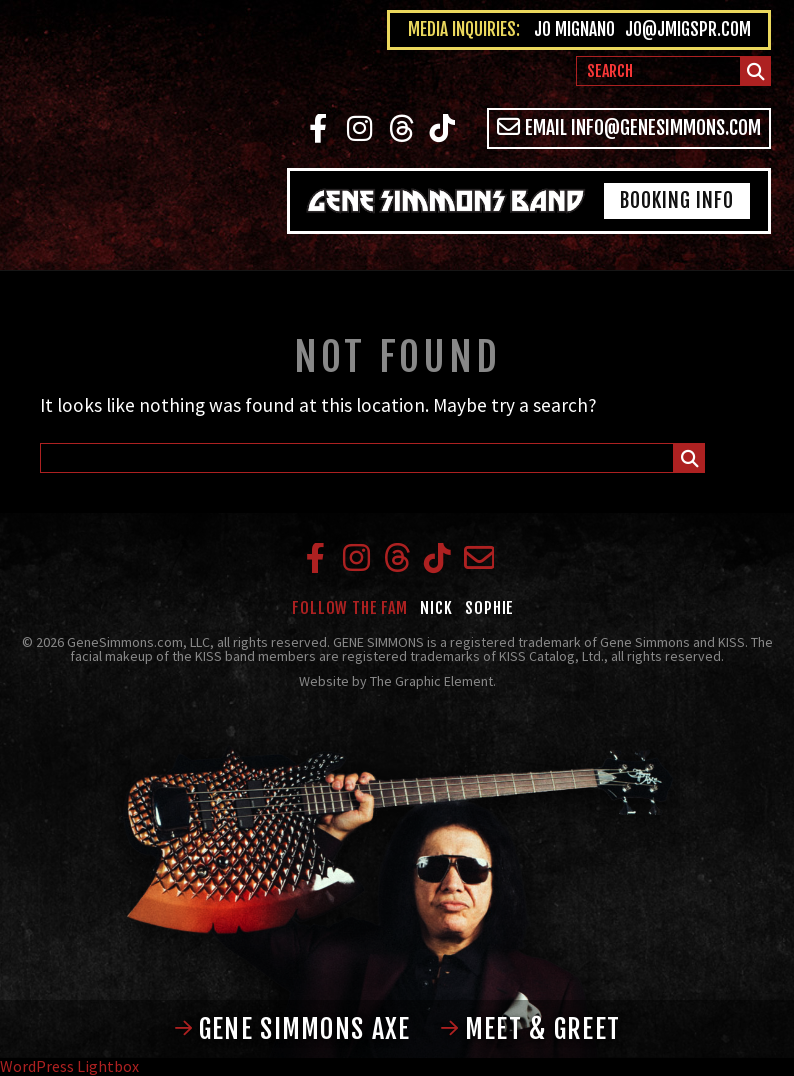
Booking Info (677, 200)
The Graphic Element (431, 681)
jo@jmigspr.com (688, 29)
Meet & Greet (530, 1029)
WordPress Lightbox (69, 1066)
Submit (756, 74)
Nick (436, 608)
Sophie (489, 608)
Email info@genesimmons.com (629, 127)
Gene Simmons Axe (292, 1029)
